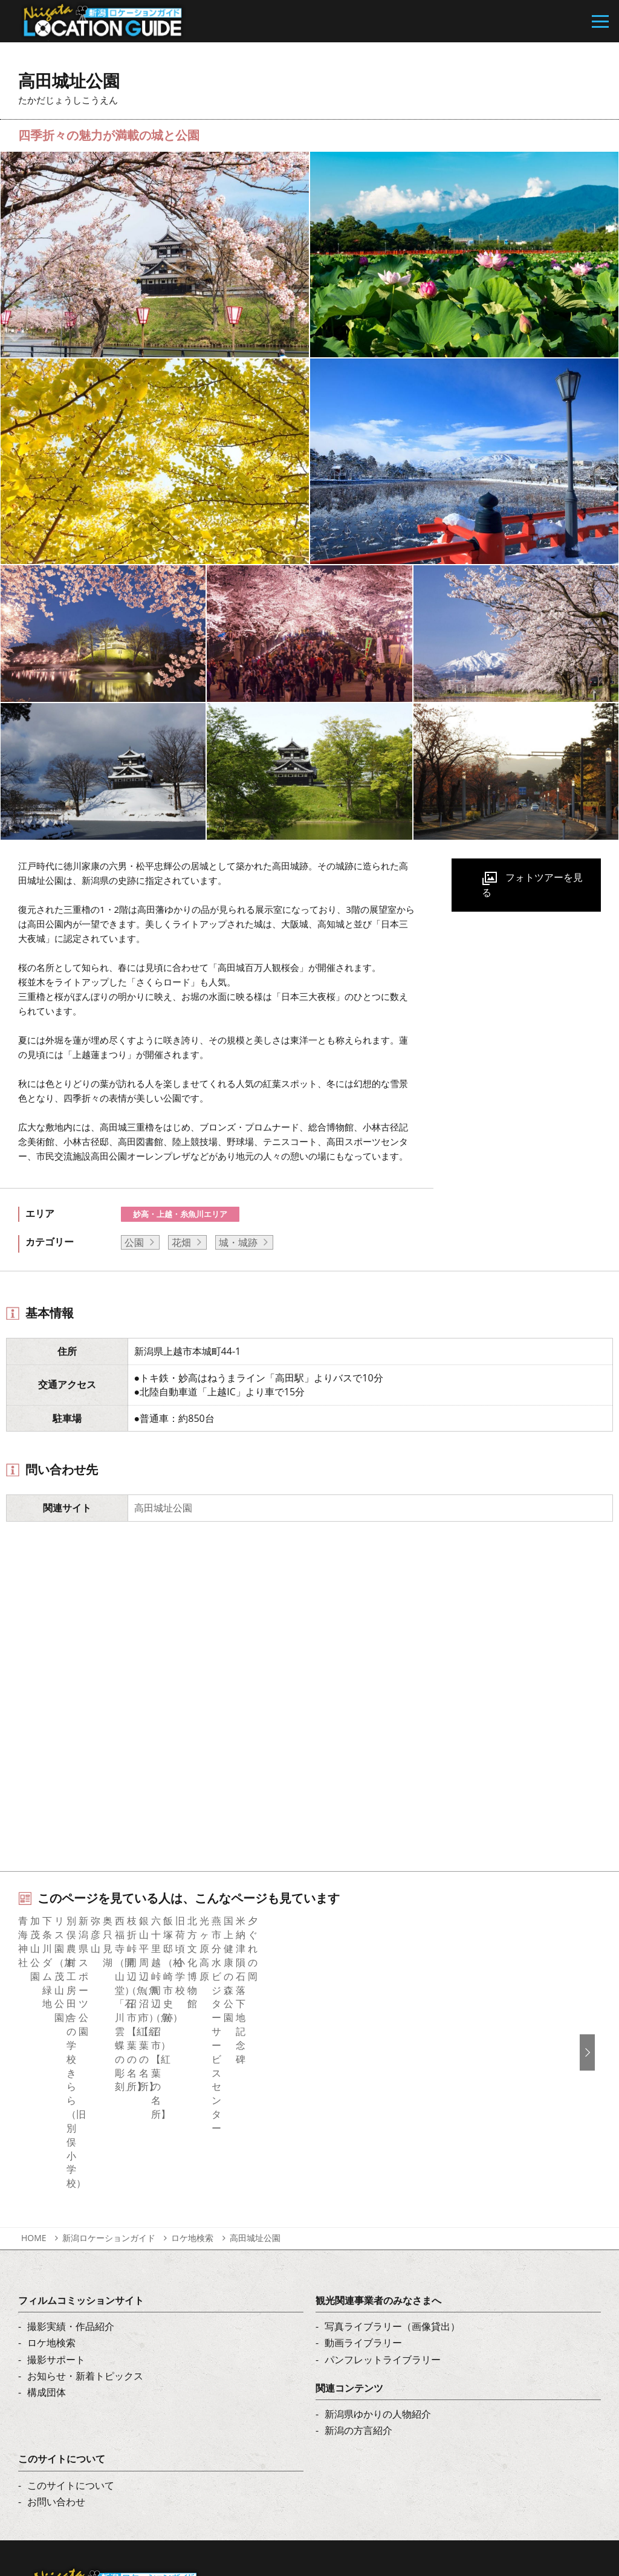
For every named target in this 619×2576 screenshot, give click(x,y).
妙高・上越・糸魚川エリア (180, 1214)
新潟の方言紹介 (358, 2273)
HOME (34, 2080)
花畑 (181, 1242)
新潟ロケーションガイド (108, 2080)
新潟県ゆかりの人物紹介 (378, 2256)
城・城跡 (238, 1242)
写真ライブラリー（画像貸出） (392, 2169)
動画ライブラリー (363, 2185)
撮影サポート (56, 2201)
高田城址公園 (163, 1507)
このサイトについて (70, 2327)
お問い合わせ (56, 2344)
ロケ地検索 (192, 2080)
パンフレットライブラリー (383, 2201)
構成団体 (46, 2234)
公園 (134, 1242)
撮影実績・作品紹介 (70, 2169)
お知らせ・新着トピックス (85, 2218)
